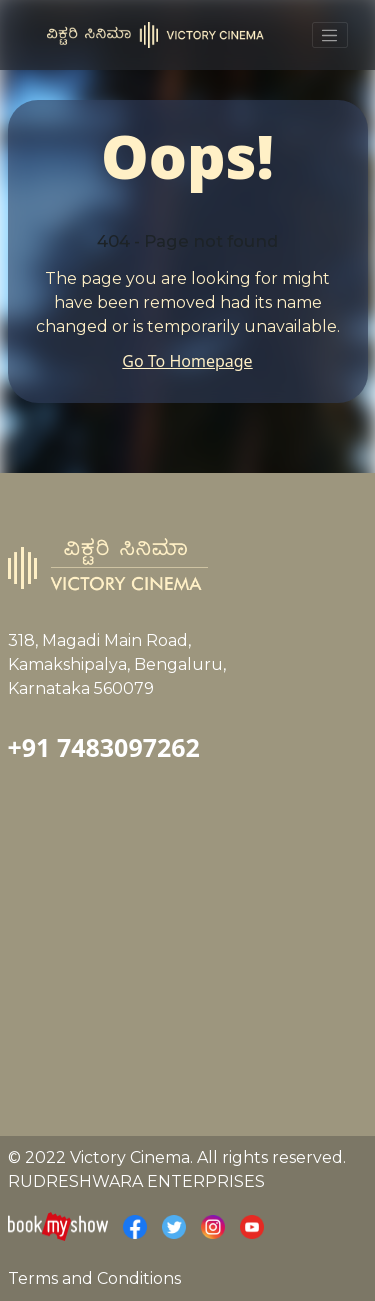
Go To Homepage (187, 361)
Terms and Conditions (94, 1278)
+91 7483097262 (104, 747)
